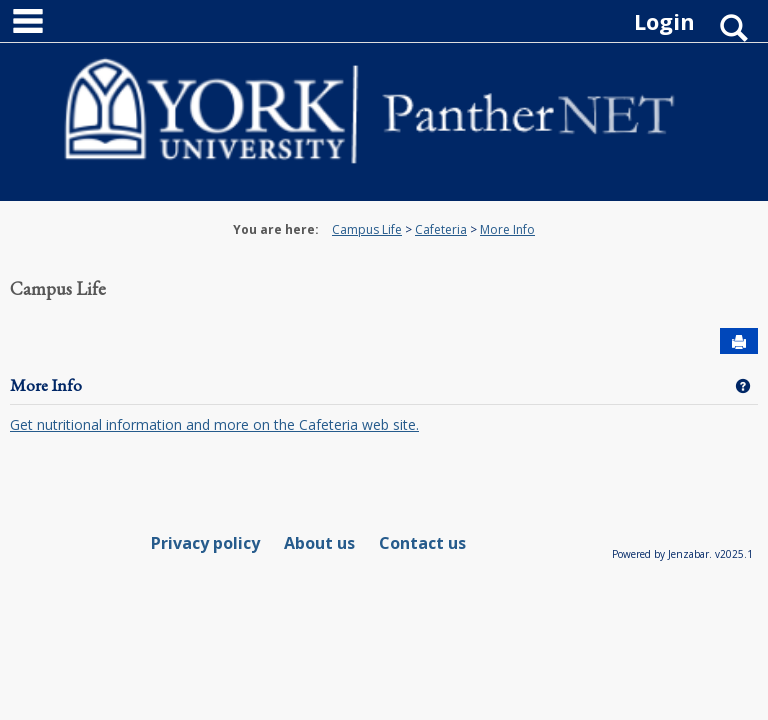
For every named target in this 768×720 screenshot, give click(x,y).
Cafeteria (441, 229)
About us (319, 543)
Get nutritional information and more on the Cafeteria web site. (214, 424)
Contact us (422, 543)
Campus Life (367, 229)
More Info (507, 229)
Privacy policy (205, 543)
